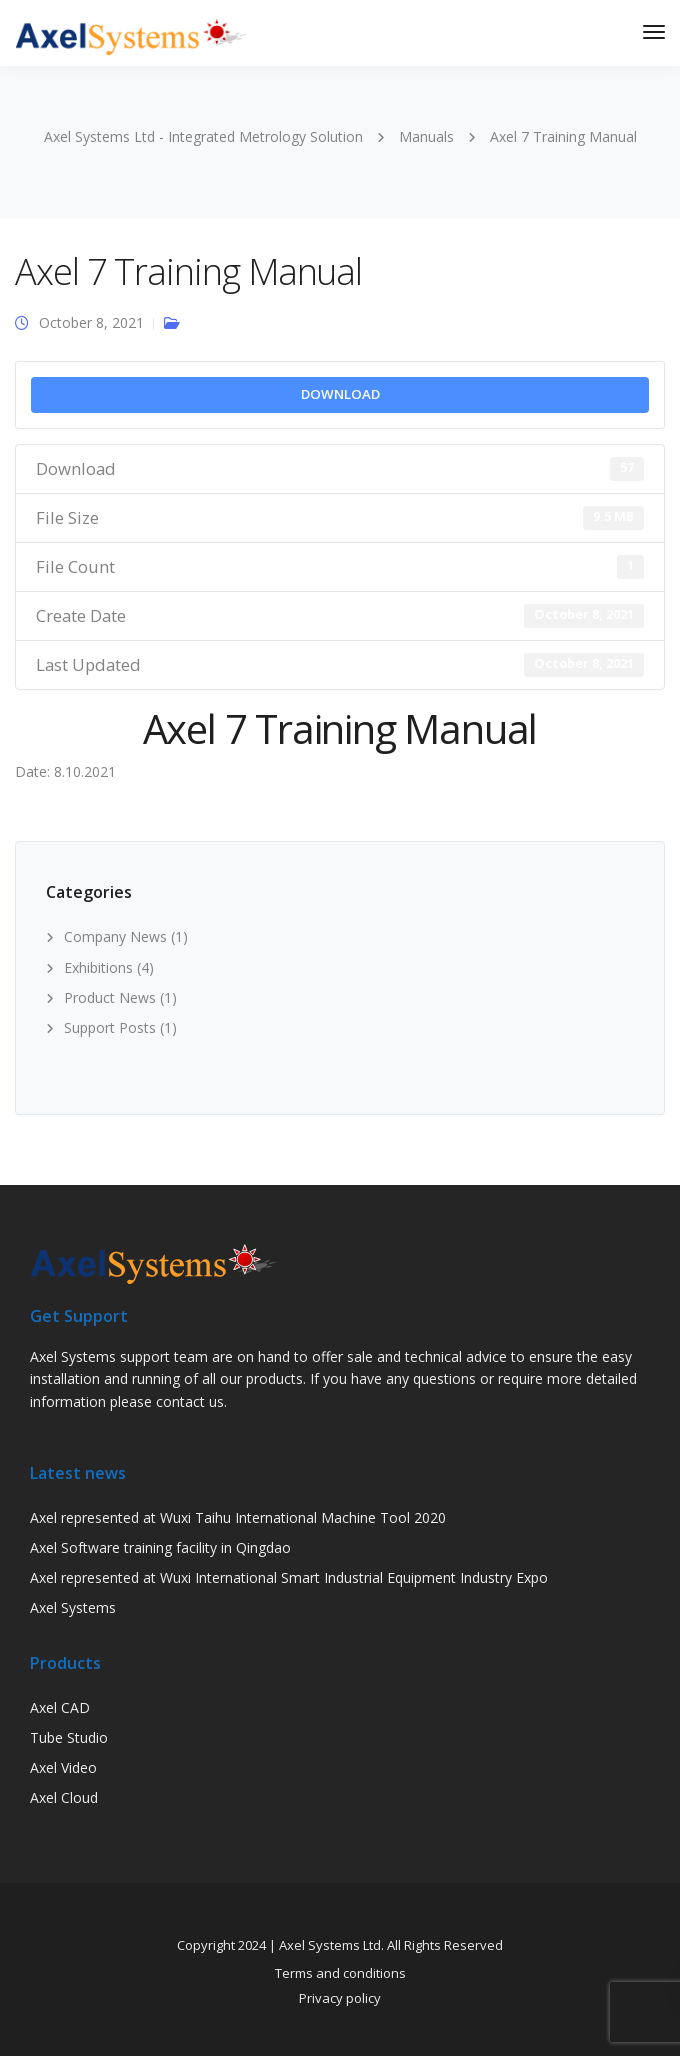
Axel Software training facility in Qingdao (160, 1547)
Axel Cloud (64, 1797)
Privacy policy (340, 1998)
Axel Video (63, 1767)
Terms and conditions (340, 1973)
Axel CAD (60, 1707)
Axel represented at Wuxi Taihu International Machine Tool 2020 (238, 1517)
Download (340, 394)
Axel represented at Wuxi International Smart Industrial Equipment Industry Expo (289, 1577)
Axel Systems (73, 1607)
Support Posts (110, 1027)
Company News (115, 936)
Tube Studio (69, 1737)
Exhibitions (98, 967)
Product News (110, 997)
